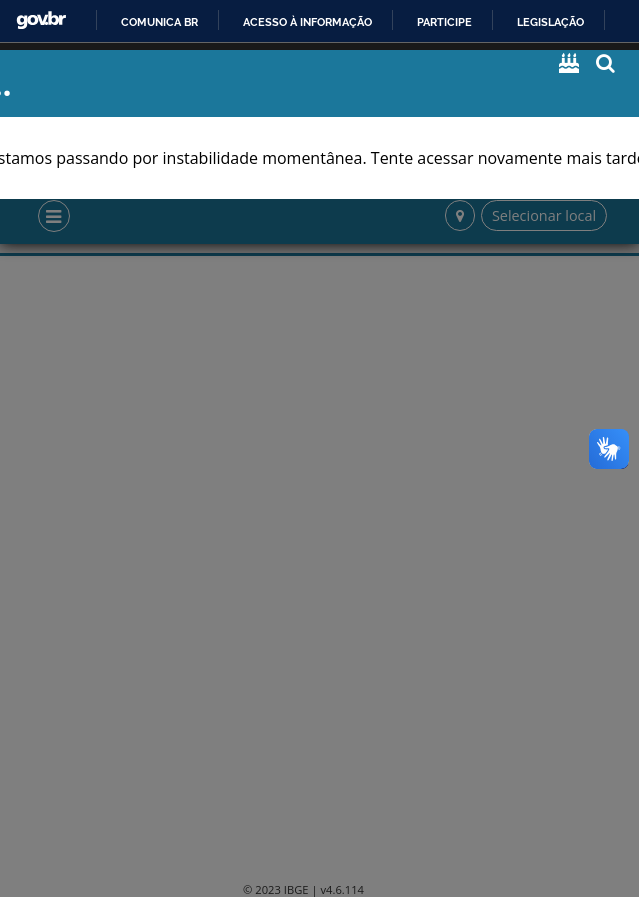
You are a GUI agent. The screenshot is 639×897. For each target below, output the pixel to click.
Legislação (550, 22)
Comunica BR (159, 22)
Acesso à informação (307, 22)
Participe (444, 22)
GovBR (41, 20)
